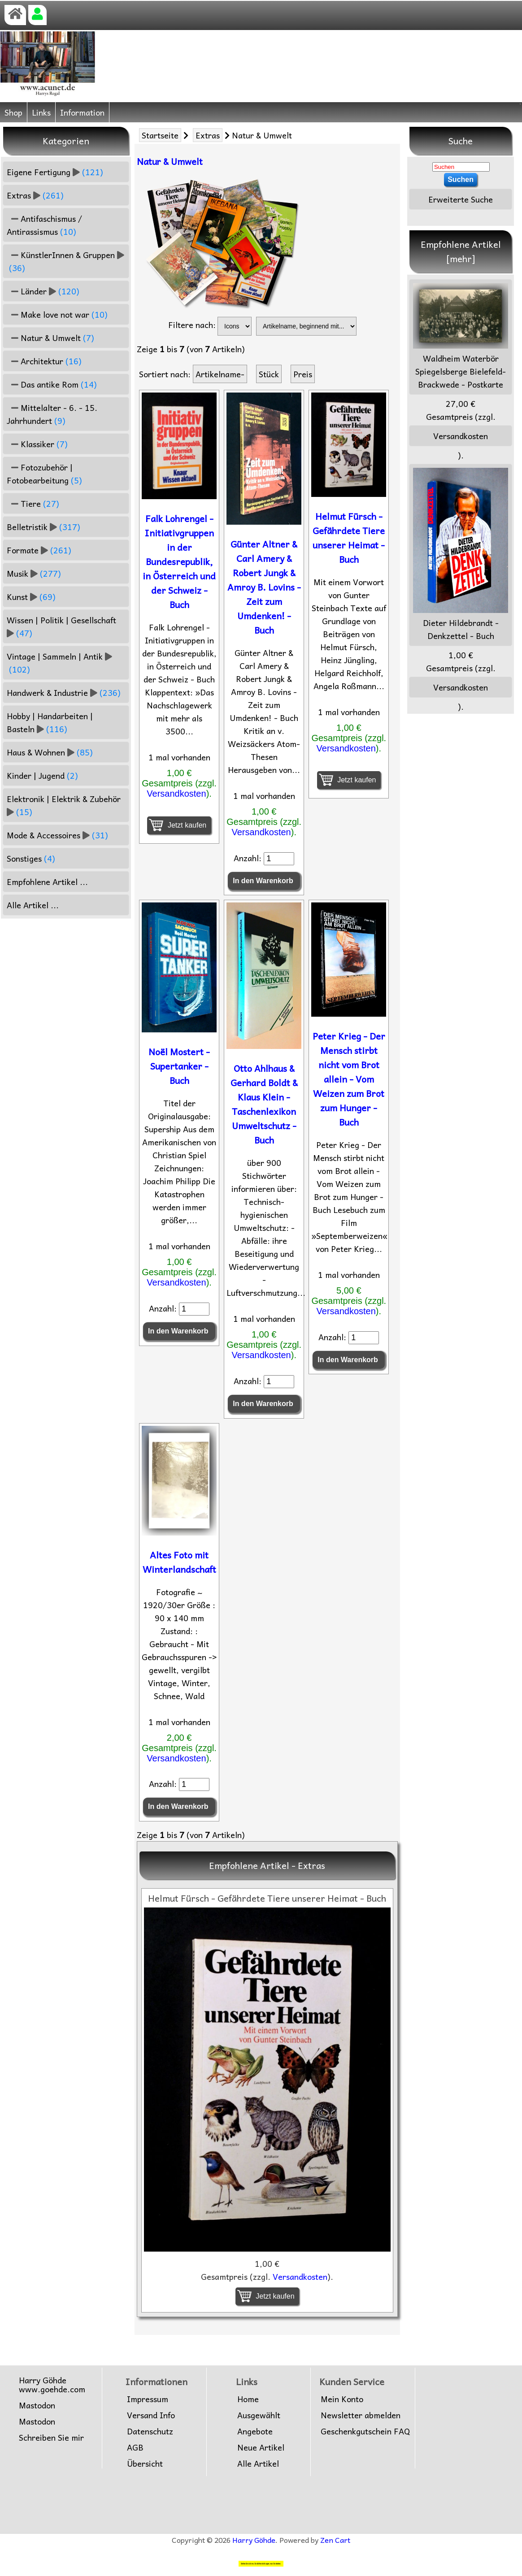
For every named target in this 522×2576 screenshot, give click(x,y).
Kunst (31, 596)
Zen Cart (335, 2540)
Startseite (160, 135)
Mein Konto (342, 2399)
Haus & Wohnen (50, 752)
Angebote (255, 2431)
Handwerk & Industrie (64, 692)
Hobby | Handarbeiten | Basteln (50, 722)
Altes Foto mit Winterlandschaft (179, 1562)
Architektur (44, 360)
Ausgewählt (258, 2415)
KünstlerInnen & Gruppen (65, 261)
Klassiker (37, 443)
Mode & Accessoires (57, 834)
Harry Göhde (253, 2540)
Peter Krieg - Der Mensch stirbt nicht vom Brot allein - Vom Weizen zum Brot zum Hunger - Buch (349, 1079)
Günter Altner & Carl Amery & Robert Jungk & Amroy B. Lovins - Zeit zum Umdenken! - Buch (264, 587)
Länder (43, 291)
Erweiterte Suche (460, 199)
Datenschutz (150, 2431)
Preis (302, 373)
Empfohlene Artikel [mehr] (461, 251)
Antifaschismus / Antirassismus (44, 225)
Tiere (33, 503)
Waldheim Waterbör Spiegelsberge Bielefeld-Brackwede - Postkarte (460, 337)
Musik (34, 573)
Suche (460, 141)
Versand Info (151, 2415)
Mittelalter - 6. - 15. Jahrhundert (52, 414)
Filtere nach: (192, 324)
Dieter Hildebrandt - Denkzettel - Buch (460, 555)
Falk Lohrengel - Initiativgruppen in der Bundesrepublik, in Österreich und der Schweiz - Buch (179, 561)
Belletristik (43, 526)
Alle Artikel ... (33, 904)
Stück (269, 373)
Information (82, 112)
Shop (13, 112)
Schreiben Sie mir (51, 2437)
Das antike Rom (52, 384)
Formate (39, 550)
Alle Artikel (258, 2463)
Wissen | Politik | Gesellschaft (62, 626)
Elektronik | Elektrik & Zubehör (65, 805)
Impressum (147, 2399)
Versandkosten (176, 793)
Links (41, 112)
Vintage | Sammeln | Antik (59, 663)
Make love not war (57, 314)
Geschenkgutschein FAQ (365, 2431)
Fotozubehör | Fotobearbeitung (44, 474)
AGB (135, 2447)
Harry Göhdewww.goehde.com (52, 2384)
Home (248, 2399)
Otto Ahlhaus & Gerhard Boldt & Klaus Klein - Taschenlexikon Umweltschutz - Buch (264, 1104)
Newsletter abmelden (360, 2415)
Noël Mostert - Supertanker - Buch (179, 1065)
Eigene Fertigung (55, 171)
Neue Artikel (260, 2447)
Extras (208, 135)
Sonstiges (31, 858)
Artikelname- (220, 373)
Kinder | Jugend (42, 775)
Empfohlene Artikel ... (47, 881)
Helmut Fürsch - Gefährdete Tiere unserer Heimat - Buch (349, 537)
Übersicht (145, 2463)
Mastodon (37, 2405)
